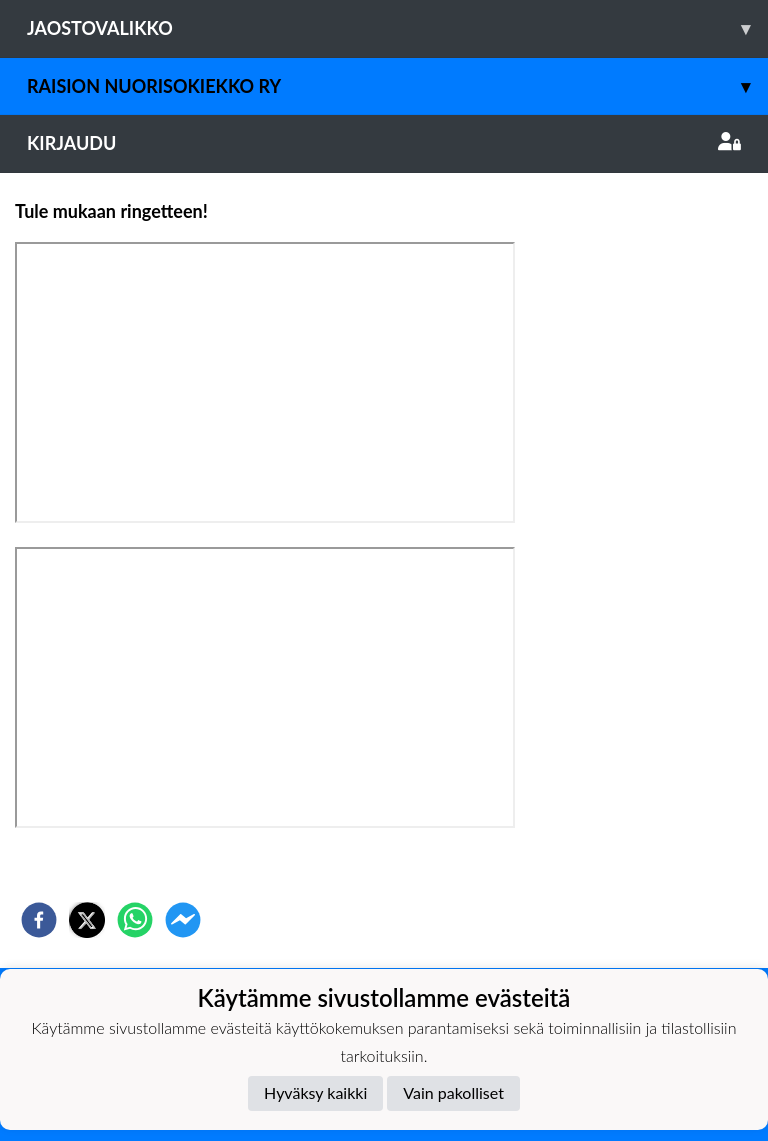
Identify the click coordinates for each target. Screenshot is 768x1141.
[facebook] (39, 920)
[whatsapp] (135, 920)
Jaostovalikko (397, 28)
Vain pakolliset (453, 1092)
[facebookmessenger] (183, 920)
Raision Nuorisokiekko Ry (397, 86)
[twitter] (87, 920)
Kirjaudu (384, 143)
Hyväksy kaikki (315, 1092)
